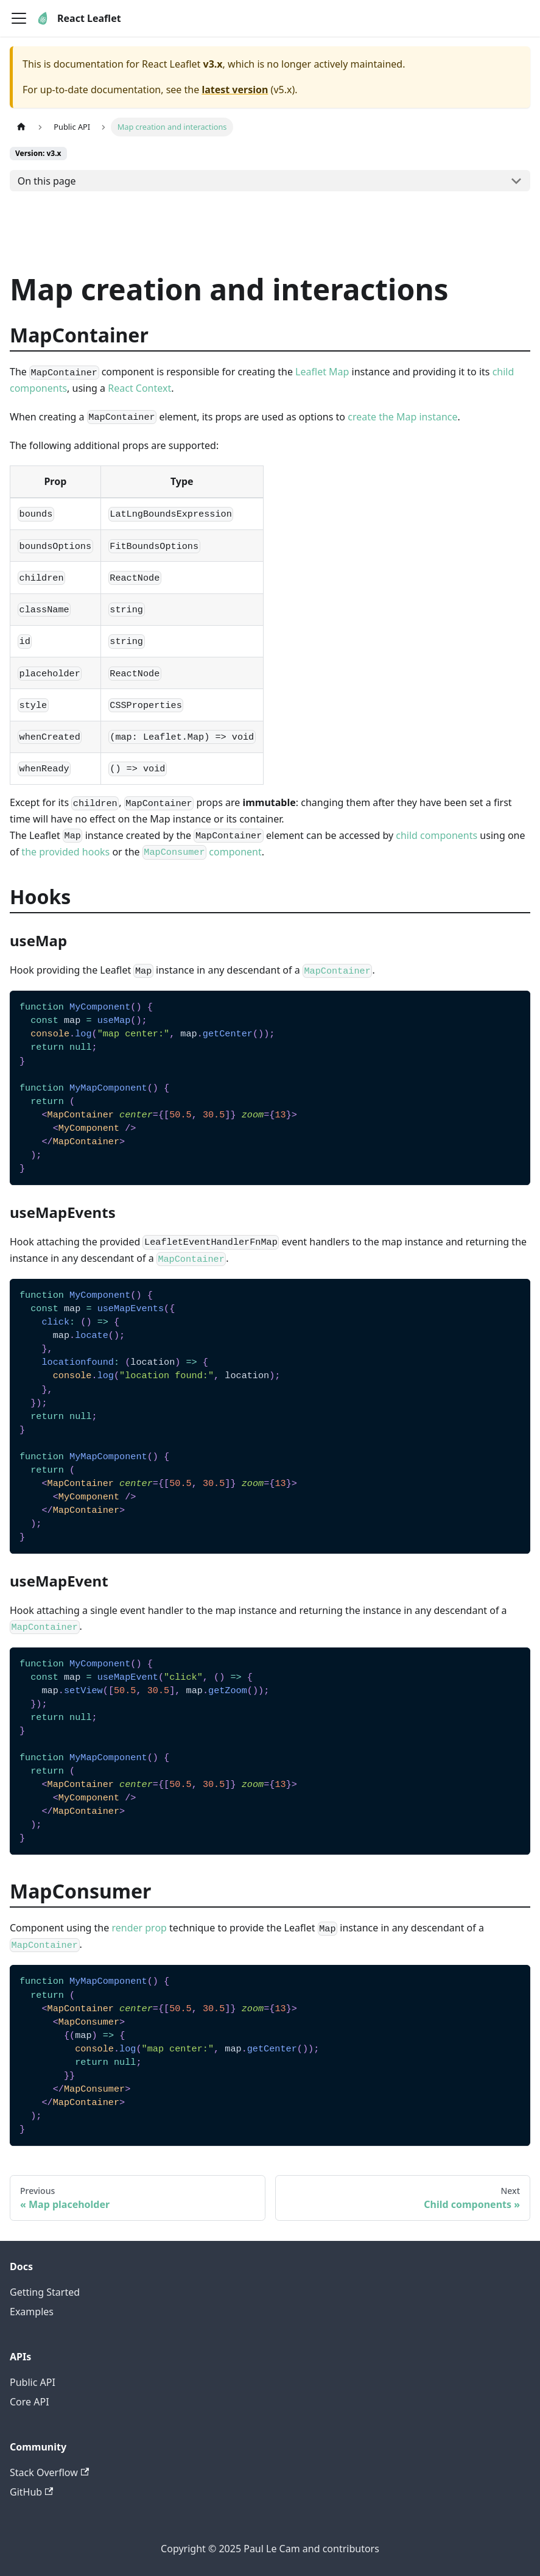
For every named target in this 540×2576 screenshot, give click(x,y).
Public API (32, 2382)
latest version (235, 89)
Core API (29, 2401)
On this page (47, 181)
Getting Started (45, 2292)
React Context (139, 388)
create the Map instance (402, 416)
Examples (32, 2311)
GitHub (31, 2492)
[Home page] (21, 127)
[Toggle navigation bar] (19, 18)
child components (436, 835)
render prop (138, 1927)
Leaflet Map (322, 371)
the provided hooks (65, 851)
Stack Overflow (49, 2472)
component (202, 851)
